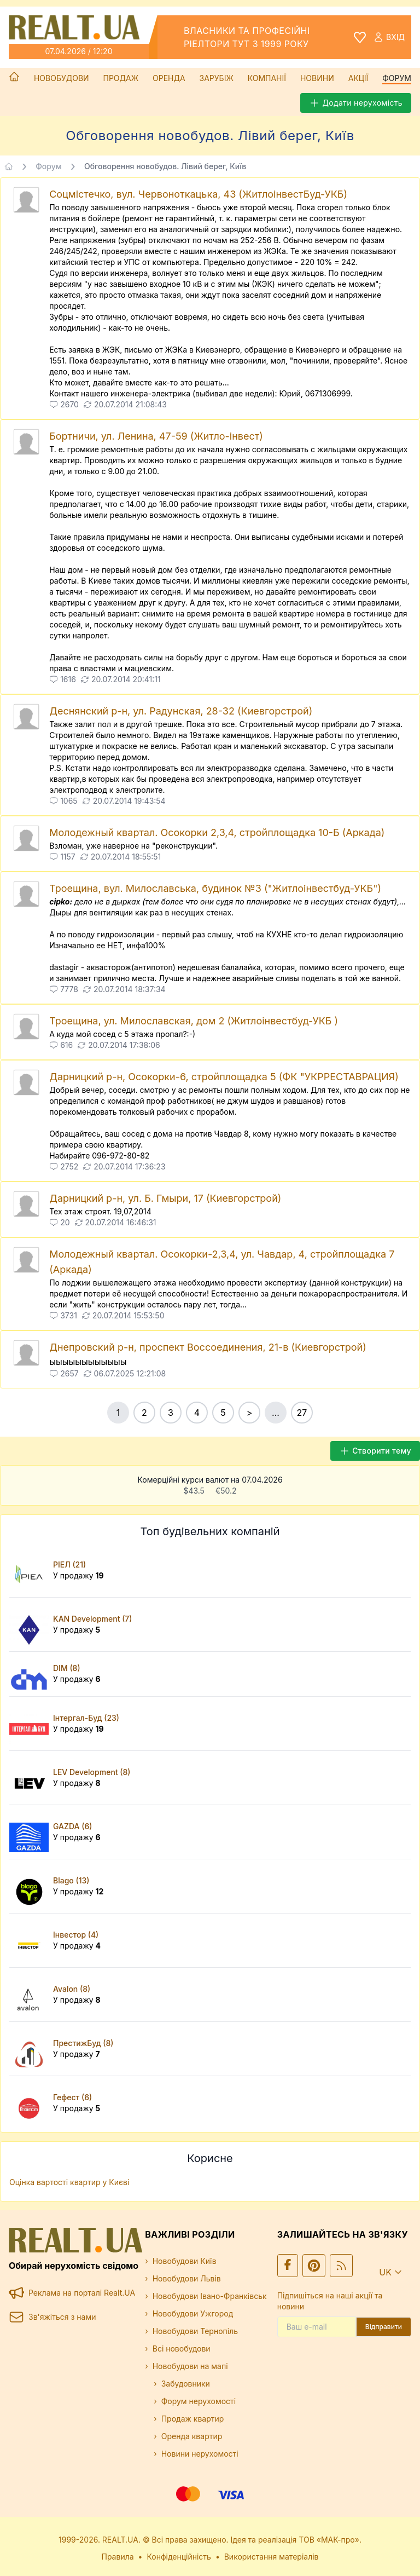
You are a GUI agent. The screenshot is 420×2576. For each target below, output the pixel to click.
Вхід (389, 37)
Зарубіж (217, 78)
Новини (317, 78)
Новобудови (61, 78)
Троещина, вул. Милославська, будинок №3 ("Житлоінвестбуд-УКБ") (215, 888)
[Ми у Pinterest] (313, 2265)
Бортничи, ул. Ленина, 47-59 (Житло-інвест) (156, 436)
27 (302, 1412)
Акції (358, 78)
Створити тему (375, 1450)
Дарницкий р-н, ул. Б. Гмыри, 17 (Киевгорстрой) (165, 1198)
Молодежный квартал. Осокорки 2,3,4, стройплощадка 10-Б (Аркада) (216, 832)
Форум (396, 78)
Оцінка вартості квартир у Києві (69, 2182)
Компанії (267, 78)
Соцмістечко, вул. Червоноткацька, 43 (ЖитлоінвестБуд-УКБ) (198, 194)
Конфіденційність (179, 2556)
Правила (118, 2556)
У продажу (78, 1575)
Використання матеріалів (271, 2556)
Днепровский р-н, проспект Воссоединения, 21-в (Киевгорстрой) (207, 1347)
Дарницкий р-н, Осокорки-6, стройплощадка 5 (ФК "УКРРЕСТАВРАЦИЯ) (224, 1076)
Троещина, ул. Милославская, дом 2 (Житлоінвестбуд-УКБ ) (193, 1021)
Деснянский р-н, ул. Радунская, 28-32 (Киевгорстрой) (180, 711)
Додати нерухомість (355, 102)
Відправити (383, 2327)
